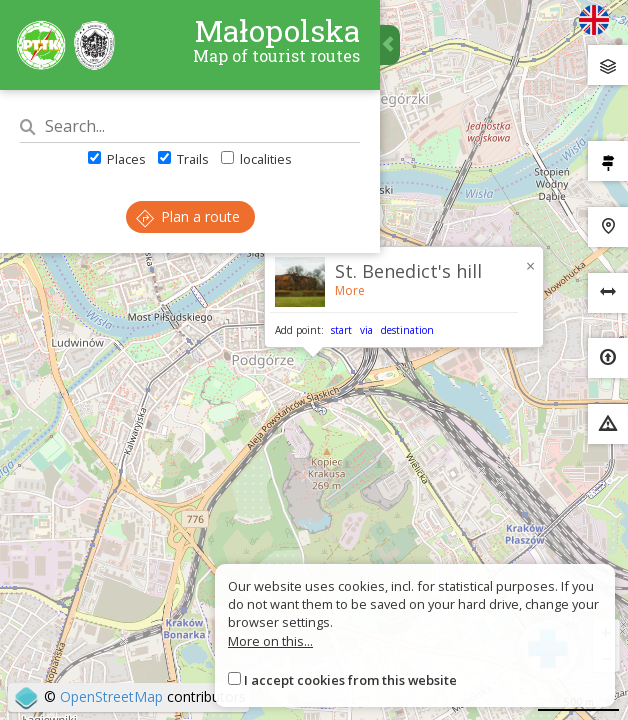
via (366, 330)
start (341, 330)
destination (407, 330)
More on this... (270, 641)
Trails (183, 159)
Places (117, 159)
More (350, 290)
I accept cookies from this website (350, 680)
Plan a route (188, 216)
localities (256, 159)
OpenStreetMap (111, 696)
